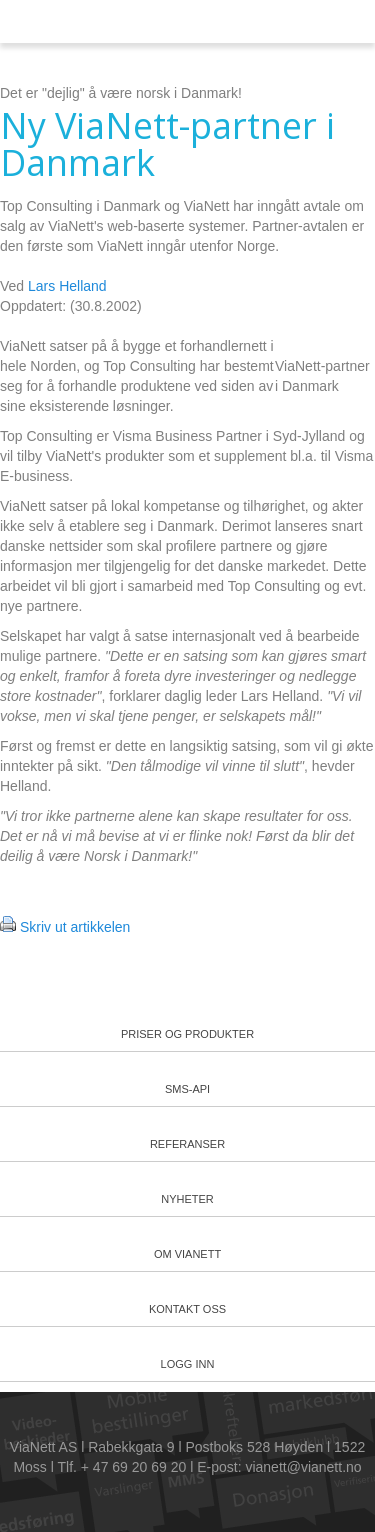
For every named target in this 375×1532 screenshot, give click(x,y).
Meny (314, 22)
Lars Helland (67, 286)
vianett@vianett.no (303, 1467)
